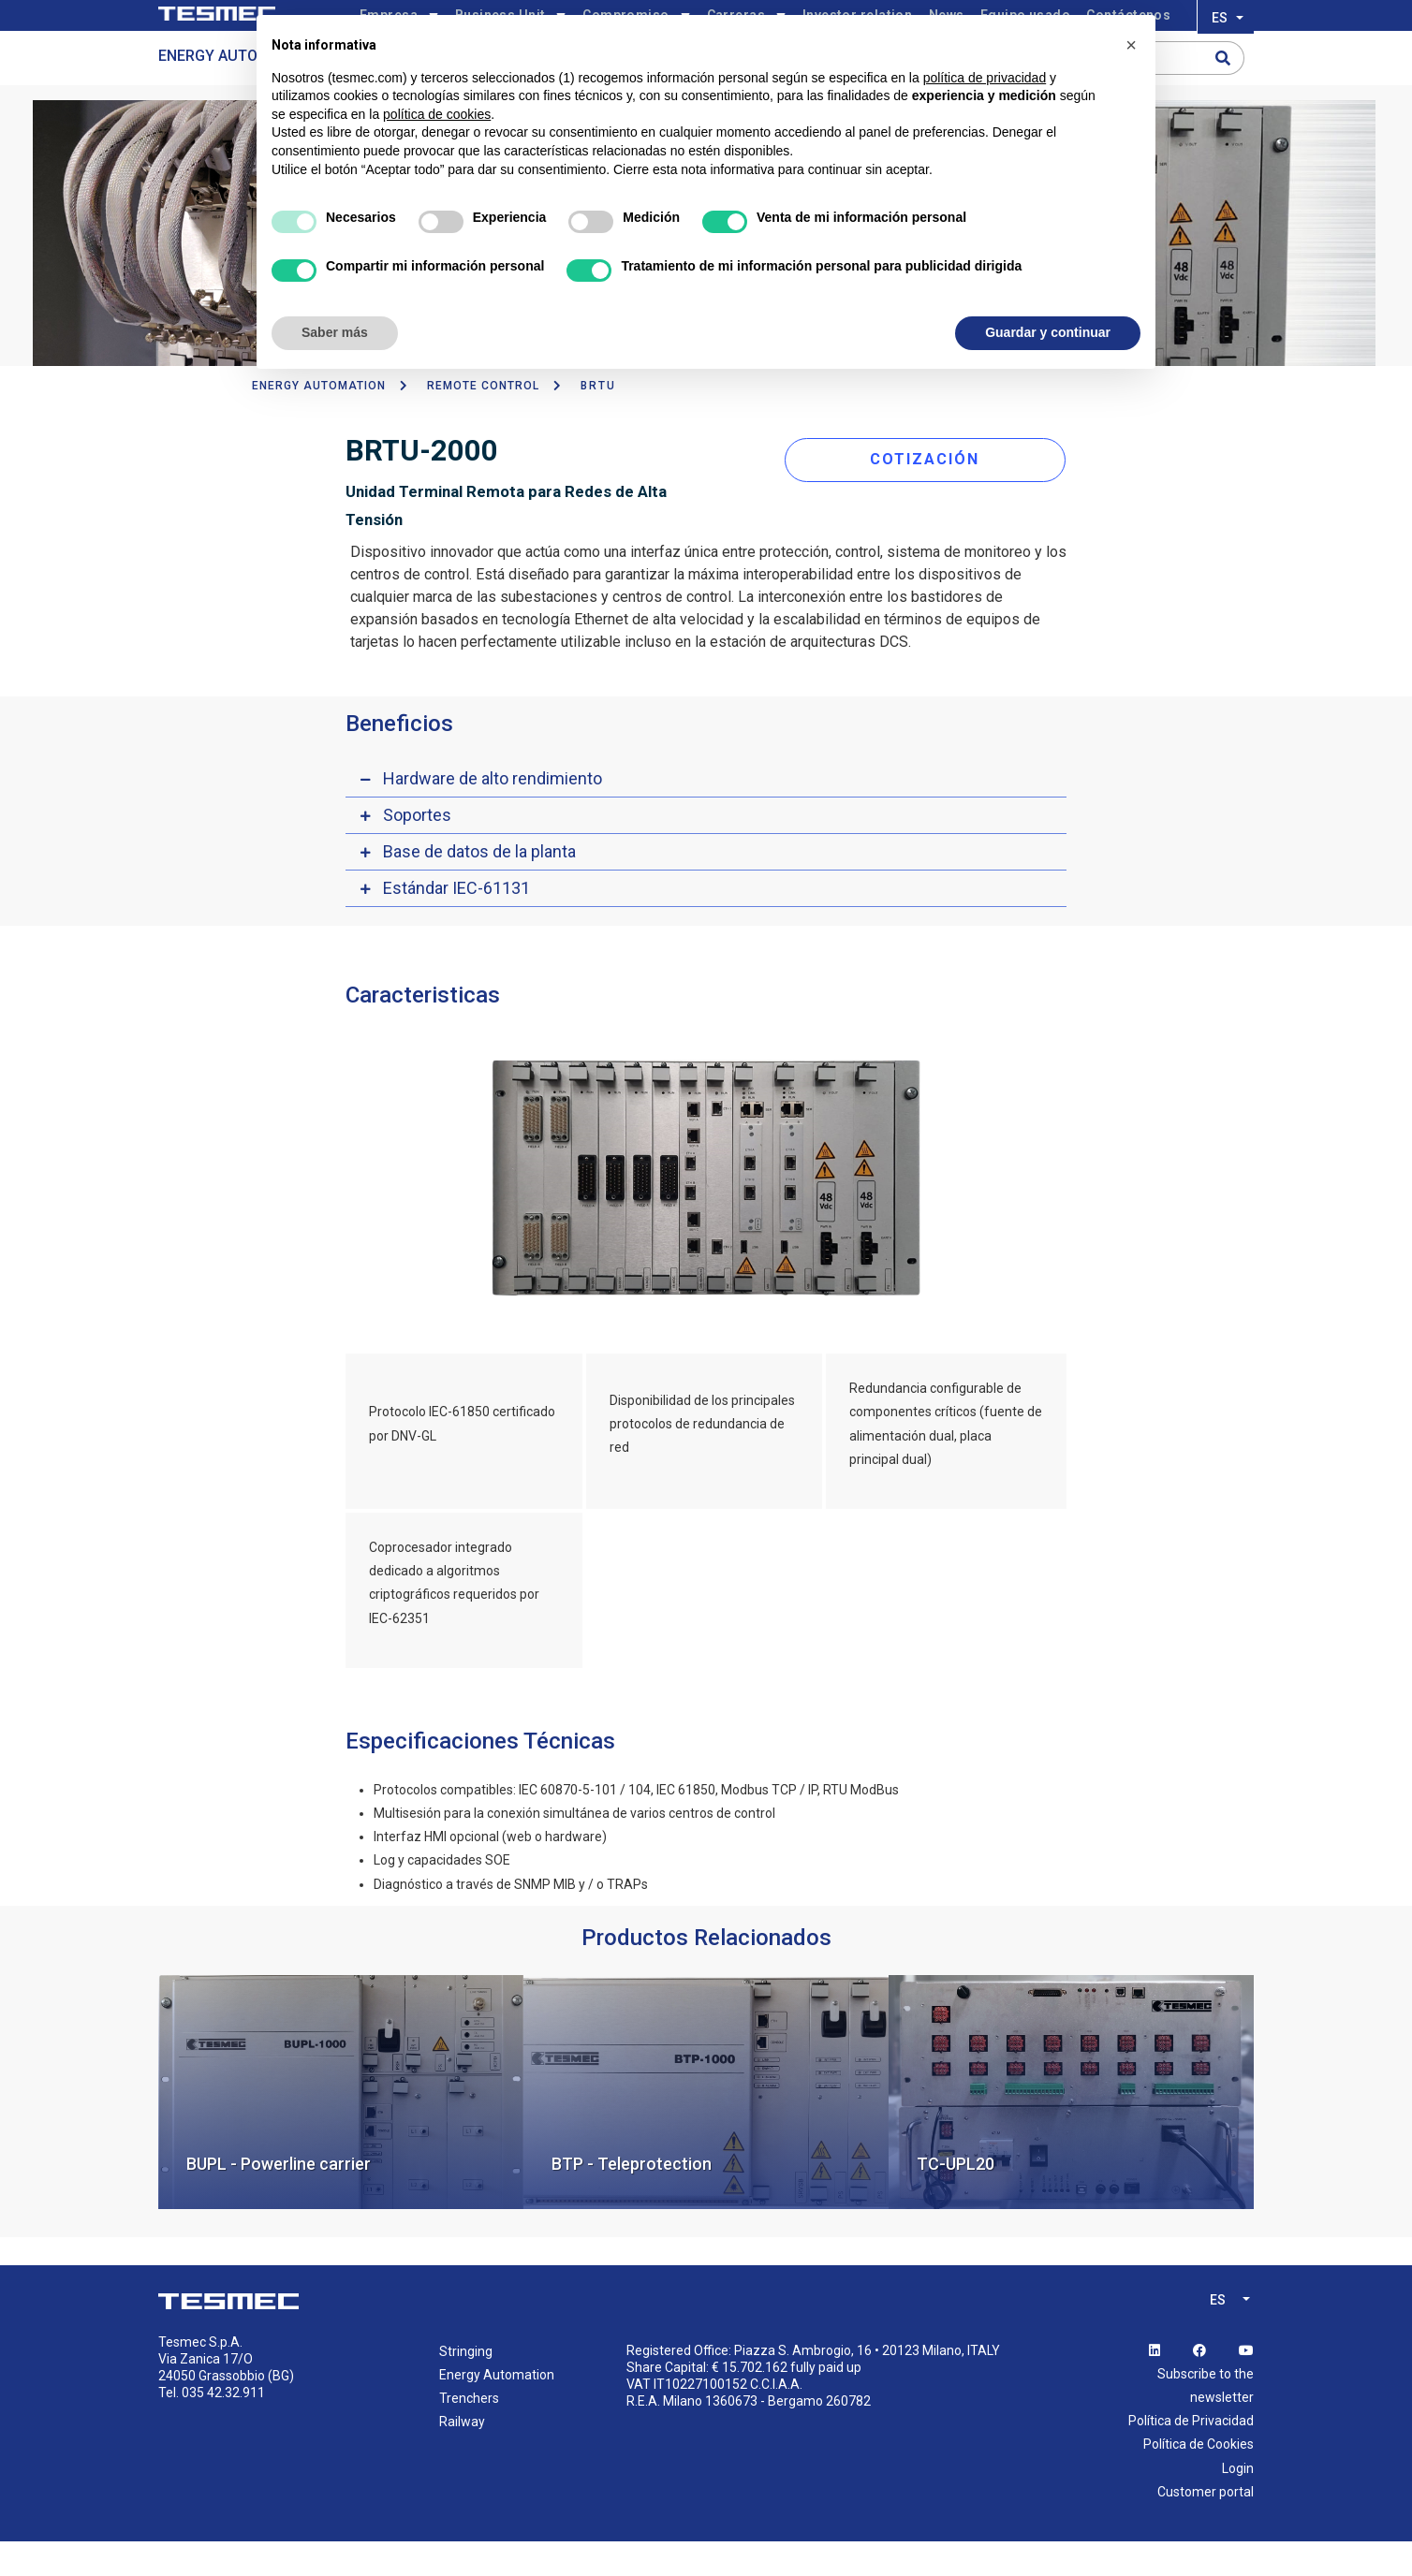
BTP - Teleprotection (632, 2198)
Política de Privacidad (1191, 2456)
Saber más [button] (335, 332)
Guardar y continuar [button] (1047, 332)
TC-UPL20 (955, 2198)
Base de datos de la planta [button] (479, 886)
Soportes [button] (417, 849)
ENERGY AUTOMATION (319, 420)
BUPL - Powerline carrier (278, 2198)
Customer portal (1205, 2526)
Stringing (466, 2385)
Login (1238, 2503)
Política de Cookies (1198, 2479)
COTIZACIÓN (934, 489)
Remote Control (483, 420)
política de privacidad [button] (985, 77)
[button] (1131, 45)
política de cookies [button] (437, 114)
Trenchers (469, 2432)
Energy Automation (235, 90)
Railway (462, 2457)
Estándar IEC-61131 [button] (456, 922)
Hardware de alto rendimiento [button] (492, 813)
